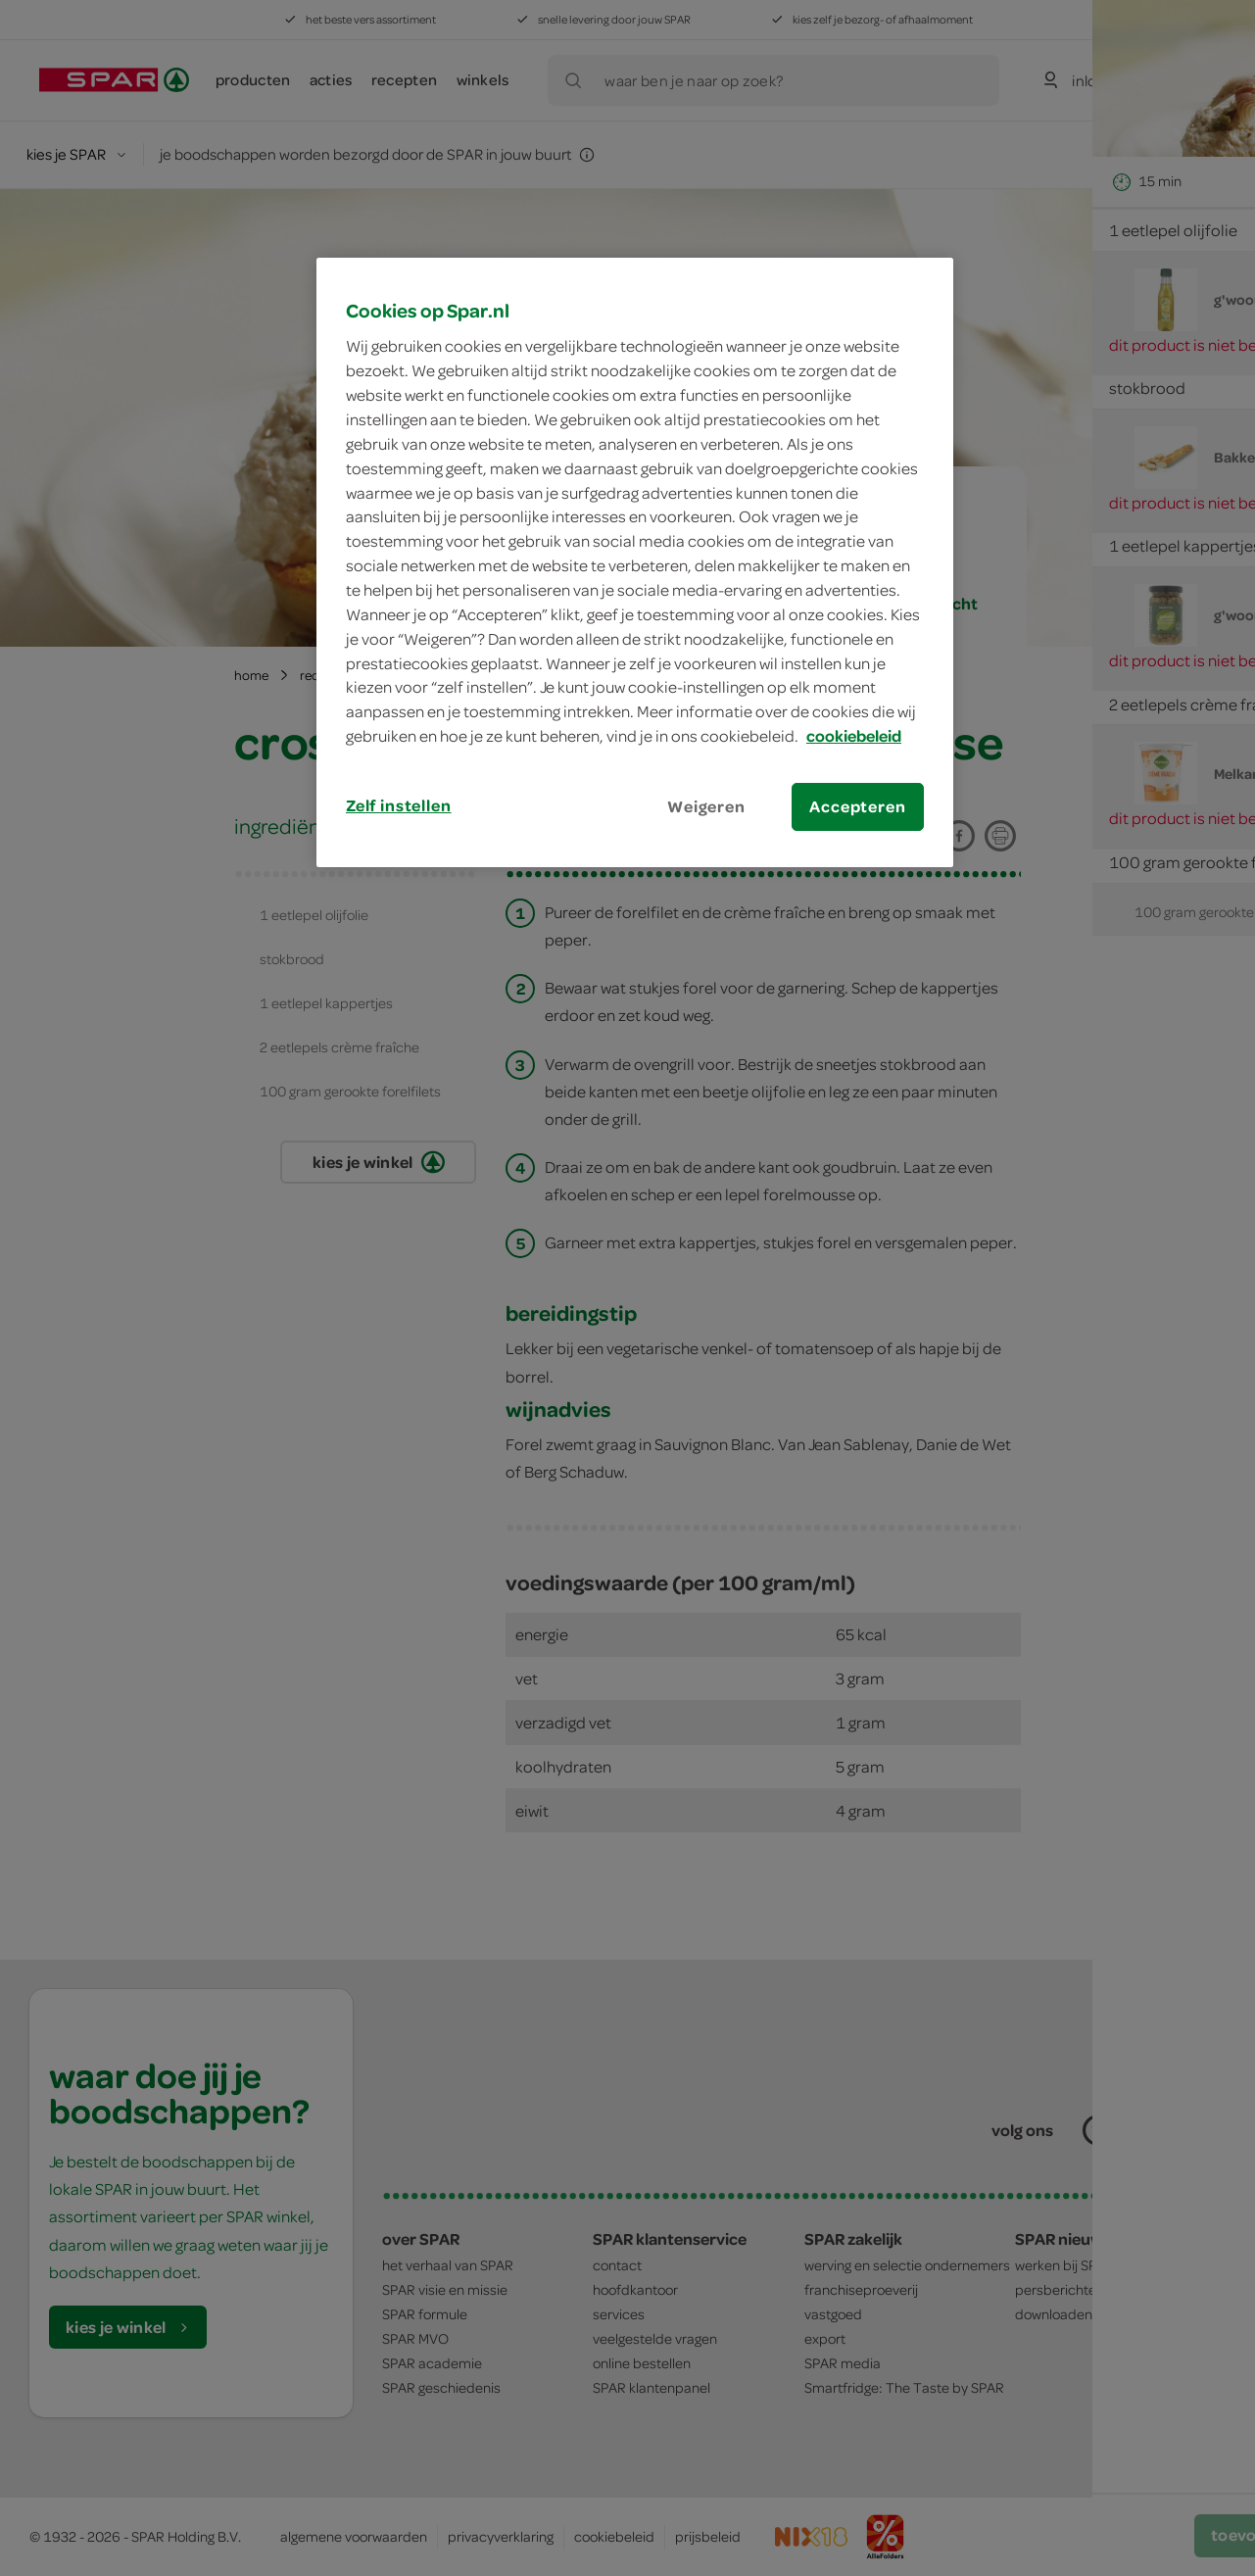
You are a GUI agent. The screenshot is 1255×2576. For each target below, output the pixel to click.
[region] (634, 562)
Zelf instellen (399, 805)
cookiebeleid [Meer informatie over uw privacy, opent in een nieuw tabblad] (853, 736)
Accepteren (857, 806)
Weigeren (706, 806)
